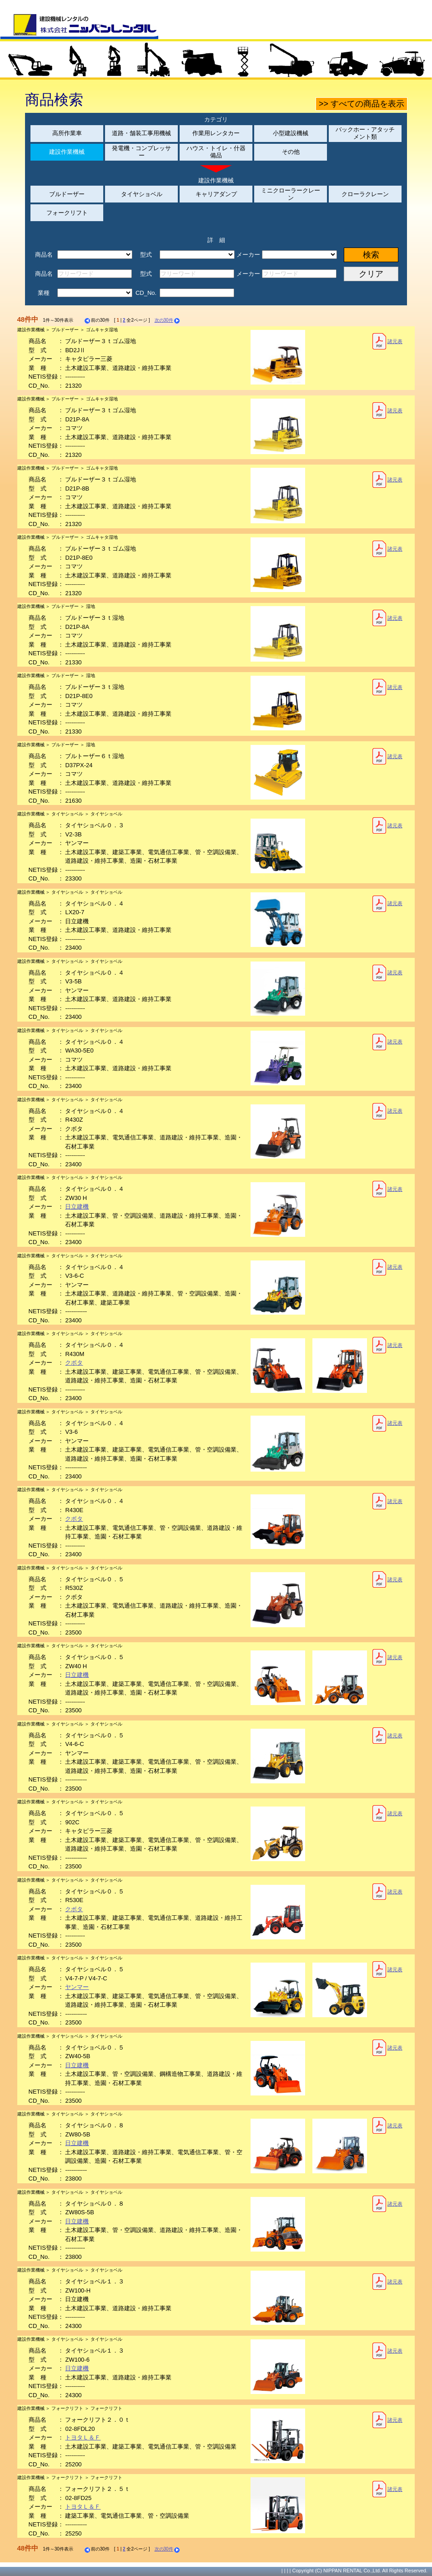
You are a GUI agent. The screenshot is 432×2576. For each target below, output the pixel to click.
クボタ (74, 1362)
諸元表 (387, 341)
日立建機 (77, 1206)
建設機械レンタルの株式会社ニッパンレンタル (79, 26)
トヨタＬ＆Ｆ (82, 2437)
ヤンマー (77, 1987)
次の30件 (168, 320)
